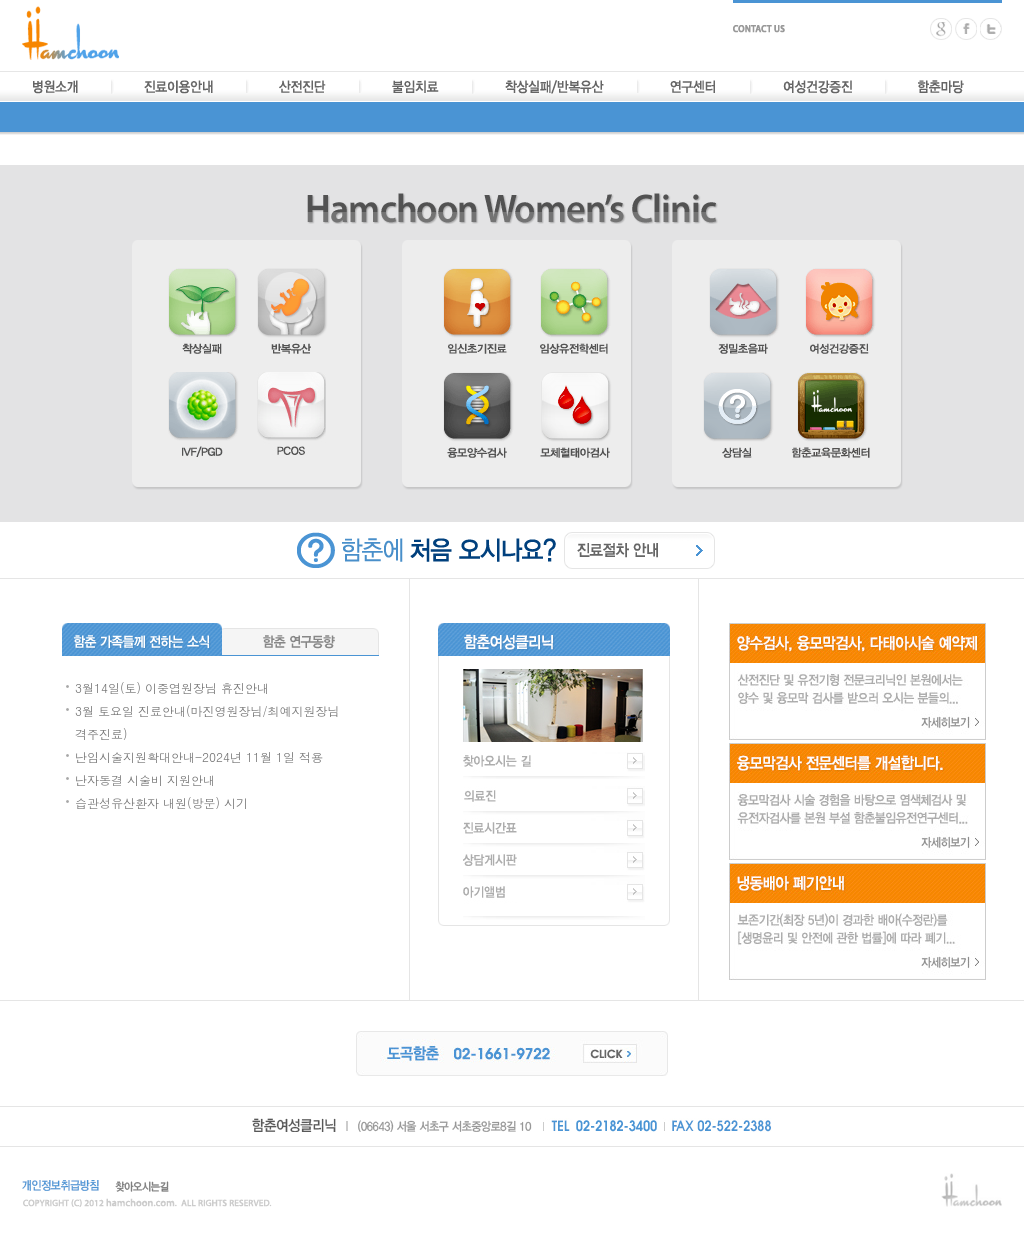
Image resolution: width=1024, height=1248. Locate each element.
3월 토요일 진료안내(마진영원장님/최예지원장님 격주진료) (207, 722)
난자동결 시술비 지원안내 (145, 779)
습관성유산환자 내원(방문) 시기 (161, 802)
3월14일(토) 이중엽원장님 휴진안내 (172, 687)
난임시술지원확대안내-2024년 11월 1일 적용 (199, 756)
